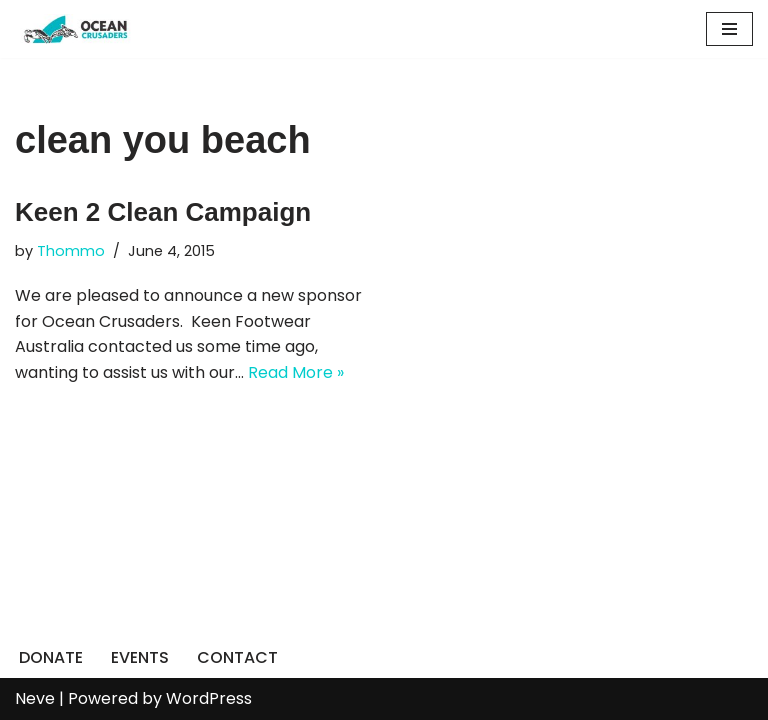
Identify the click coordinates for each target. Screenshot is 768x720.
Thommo (71, 251)
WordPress (209, 698)
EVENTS (140, 657)
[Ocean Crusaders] (75, 29)
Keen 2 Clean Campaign (163, 212)
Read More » (296, 372)
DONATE (51, 657)
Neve (35, 698)
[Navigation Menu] (729, 29)
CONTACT (237, 657)
